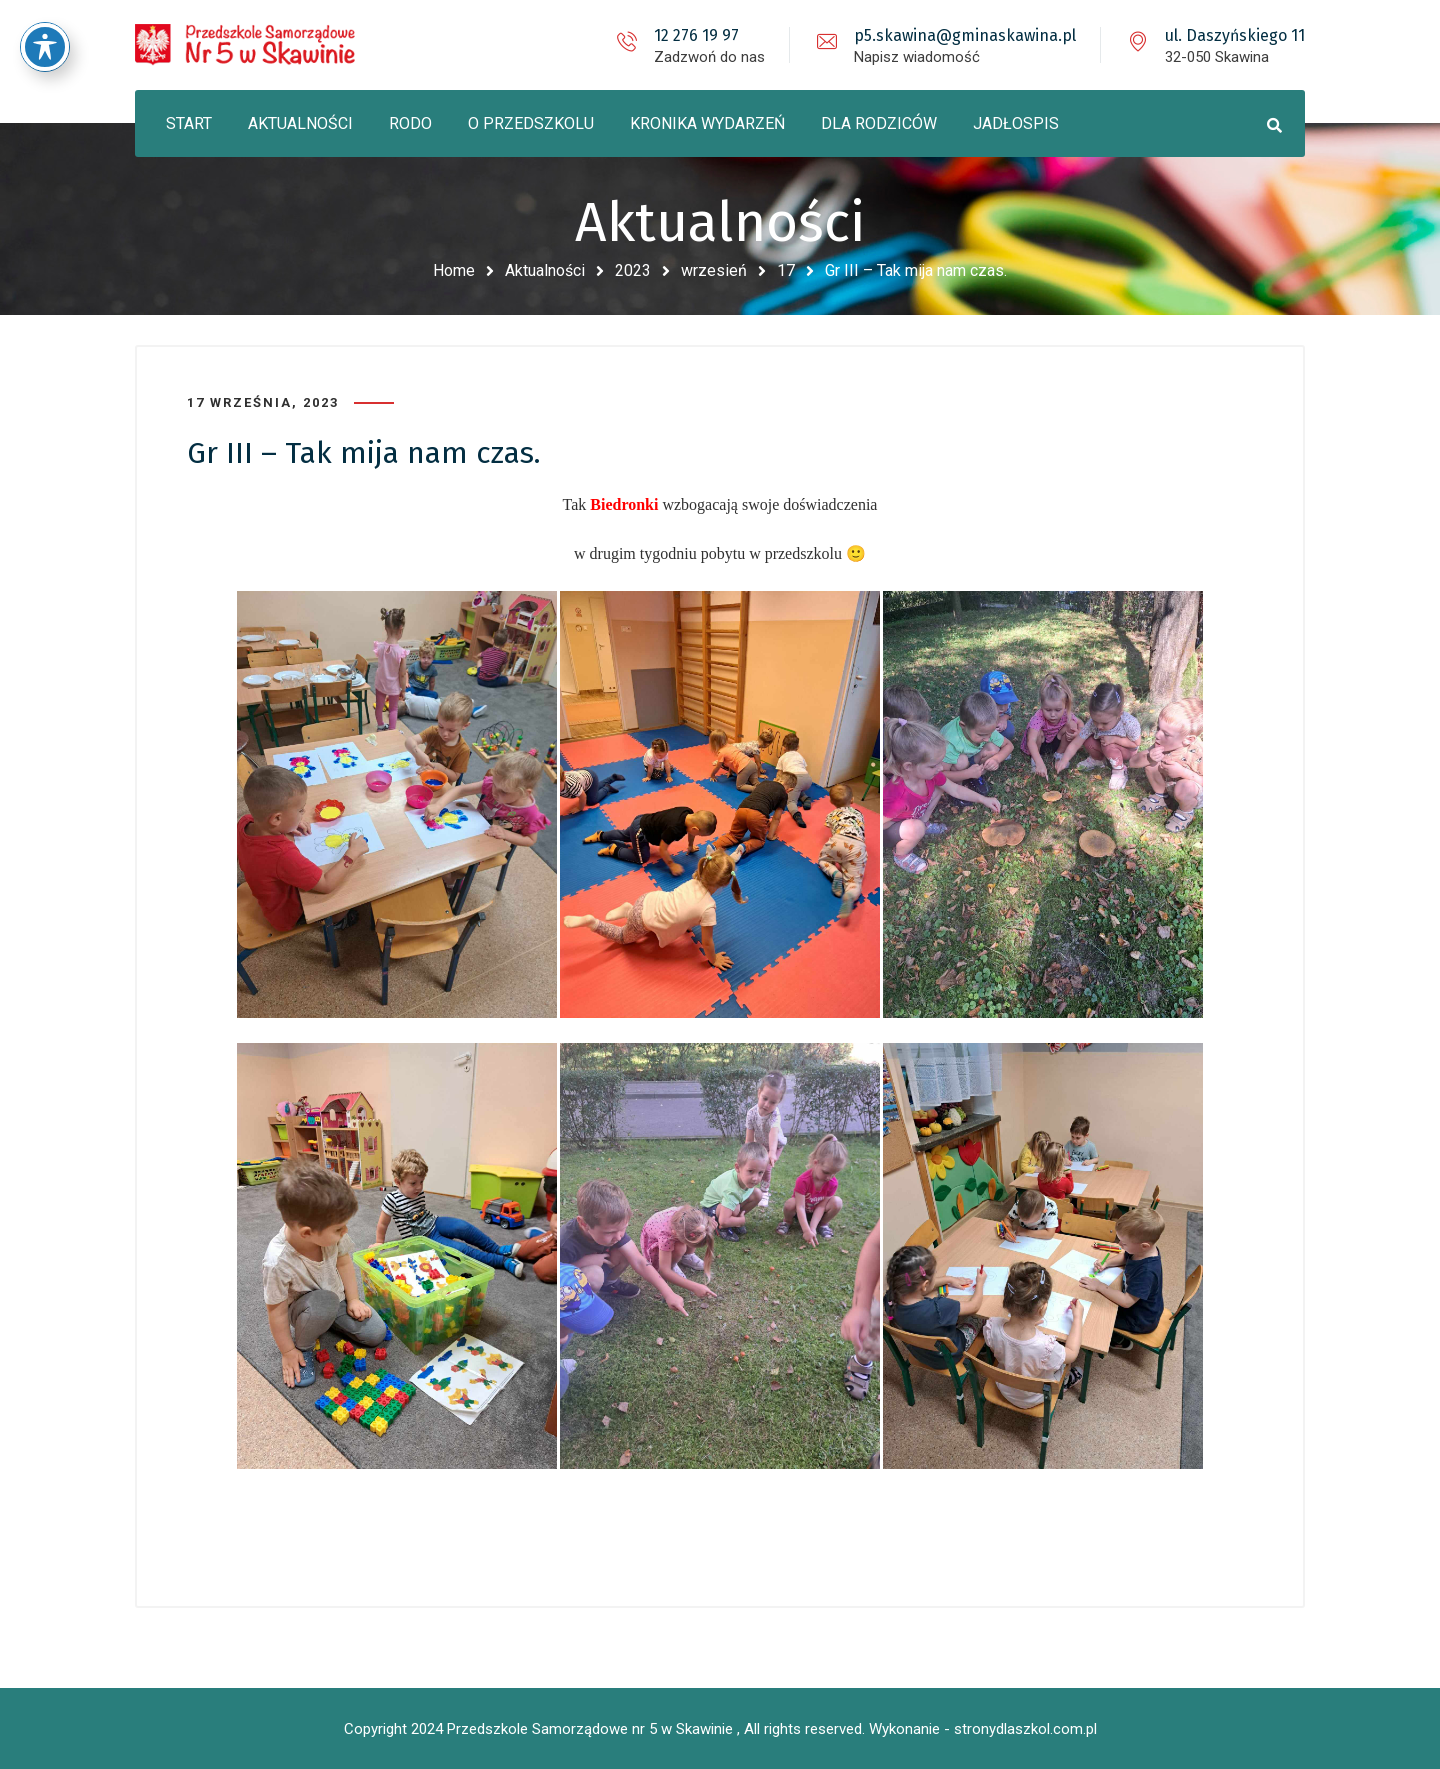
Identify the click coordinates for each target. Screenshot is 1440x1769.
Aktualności (545, 270)
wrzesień (714, 270)
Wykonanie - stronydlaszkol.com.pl (983, 1729)
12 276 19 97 (696, 35)
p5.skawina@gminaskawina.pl (965, 35)
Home (454, 270)
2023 (633, 270)
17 (786, 270)
